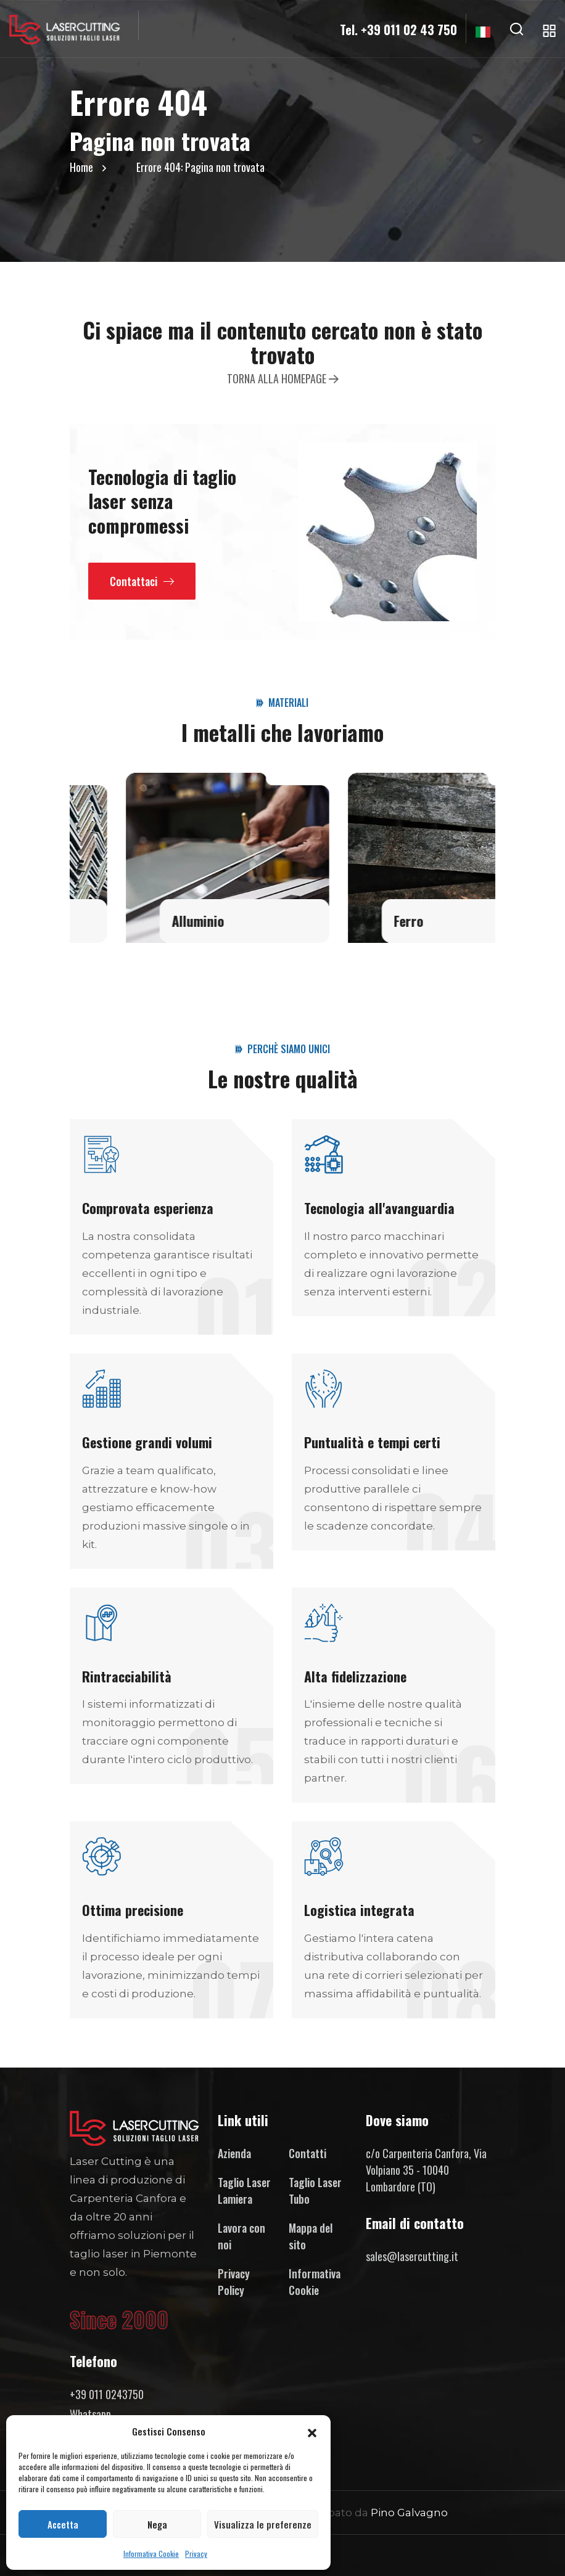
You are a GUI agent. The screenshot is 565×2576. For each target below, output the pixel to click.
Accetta (62, 2524)
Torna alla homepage (283, 378)
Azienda (234, 2153)
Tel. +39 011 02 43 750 (398, 29)
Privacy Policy (234, 2281)
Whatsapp (90, 2414)
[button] (312, 2431)
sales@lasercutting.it (412, 2256)
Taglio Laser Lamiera (244, 2190)
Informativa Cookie (151, 2553)
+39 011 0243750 (107, 2394)
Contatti (307, 2153)
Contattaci (142, 581)
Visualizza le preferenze (262, 2524)
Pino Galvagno (409, 2512)
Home (81, 167)
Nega (157, 2524)
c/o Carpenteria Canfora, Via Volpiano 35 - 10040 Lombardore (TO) (426, 2170)
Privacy (196, 2553)
